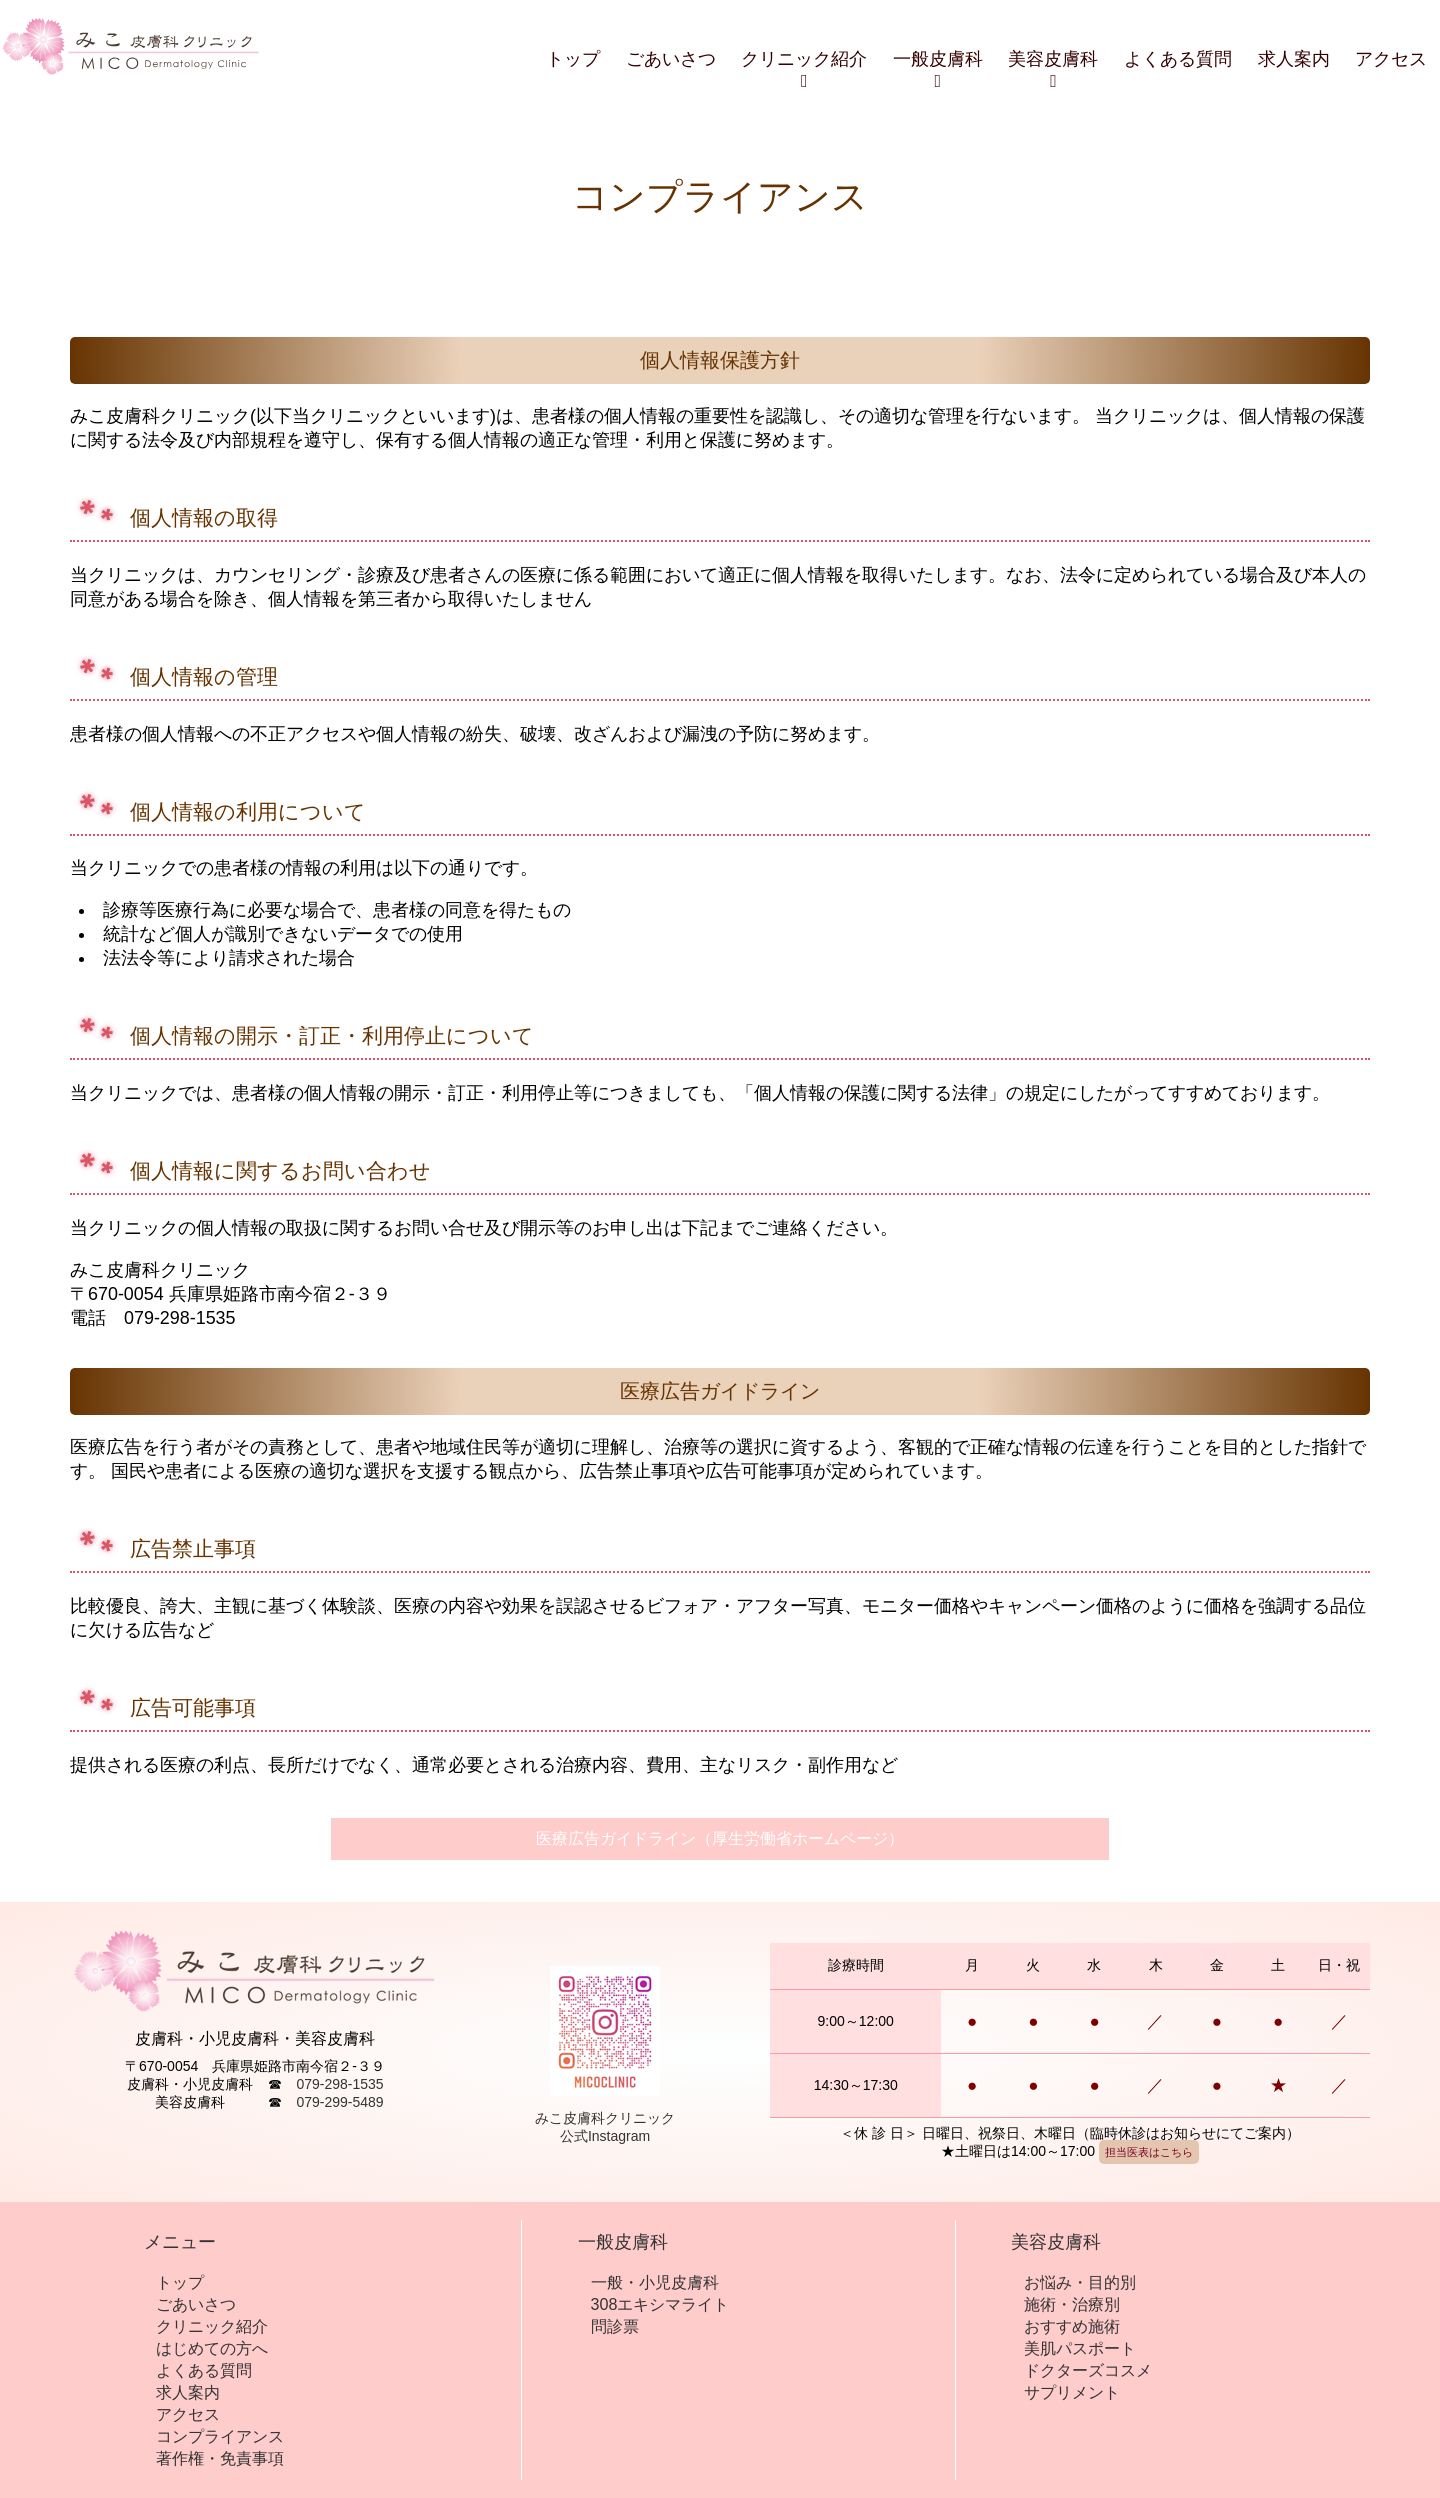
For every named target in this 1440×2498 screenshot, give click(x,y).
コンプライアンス (220, 2436)
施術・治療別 (1072, 2304)
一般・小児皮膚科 (655, 2282)
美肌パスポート (1080, 2348)
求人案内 (1294, 59)
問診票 (615, 2326)
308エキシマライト (660, 2304)
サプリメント (1072, 2392)
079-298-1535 (339, 2084)
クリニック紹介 (804, 70)
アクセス (1391, 59)
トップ (573, 59)
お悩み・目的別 (1080, 2282)
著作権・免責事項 (220, 2458)
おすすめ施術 (1072, 2326)
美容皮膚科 (1053, 70)
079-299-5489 (339, 2102)
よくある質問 (1178, 59)
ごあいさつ (671, 59)
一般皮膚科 (938, 70)
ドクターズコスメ (1088, 2370)
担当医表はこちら (1149, 2152)
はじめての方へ (212, 2348)
